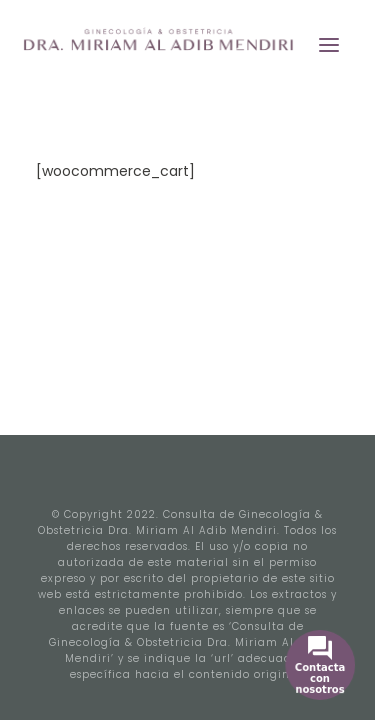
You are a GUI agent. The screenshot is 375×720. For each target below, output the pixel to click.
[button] (329, 44)
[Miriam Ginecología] (182, 44)
